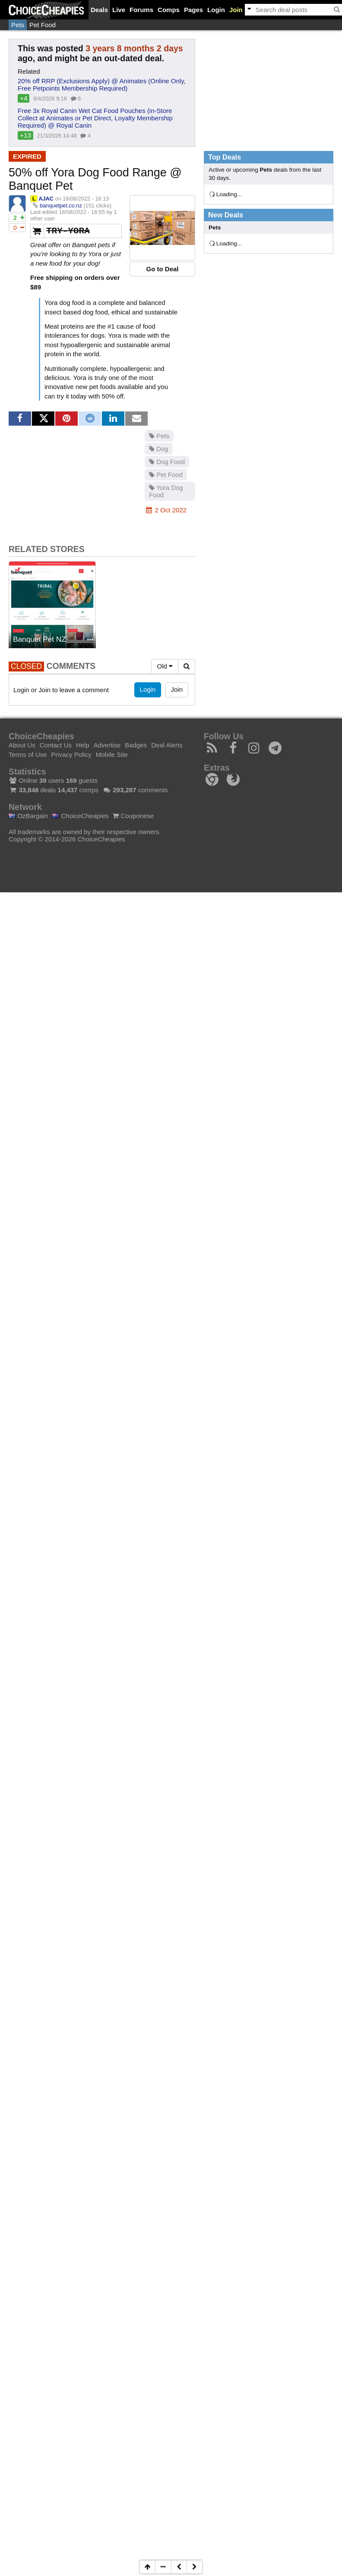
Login (216, 9)
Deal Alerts (167, 745)
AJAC (46, 198)
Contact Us (56, 745)
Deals (99, 9)
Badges (136, 745)
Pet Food (42, 24)
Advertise (107, 745)
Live (118, 9)
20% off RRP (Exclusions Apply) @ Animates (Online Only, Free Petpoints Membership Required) (102, 84)
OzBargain (28, 815)
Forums (141, 9)
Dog (158, 448)
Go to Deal (162, 269)
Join (236, 9)
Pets (17, 24)
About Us (22, 745)
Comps (169, 9)
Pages (193, 9)
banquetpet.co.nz (61, 205)
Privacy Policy (71, 754)
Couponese (133, 815)
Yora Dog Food (166, 491)
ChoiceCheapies (80, 815)
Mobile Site (112, 754)
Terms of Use (28, 754)
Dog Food (167, 461)
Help (82, 745)
